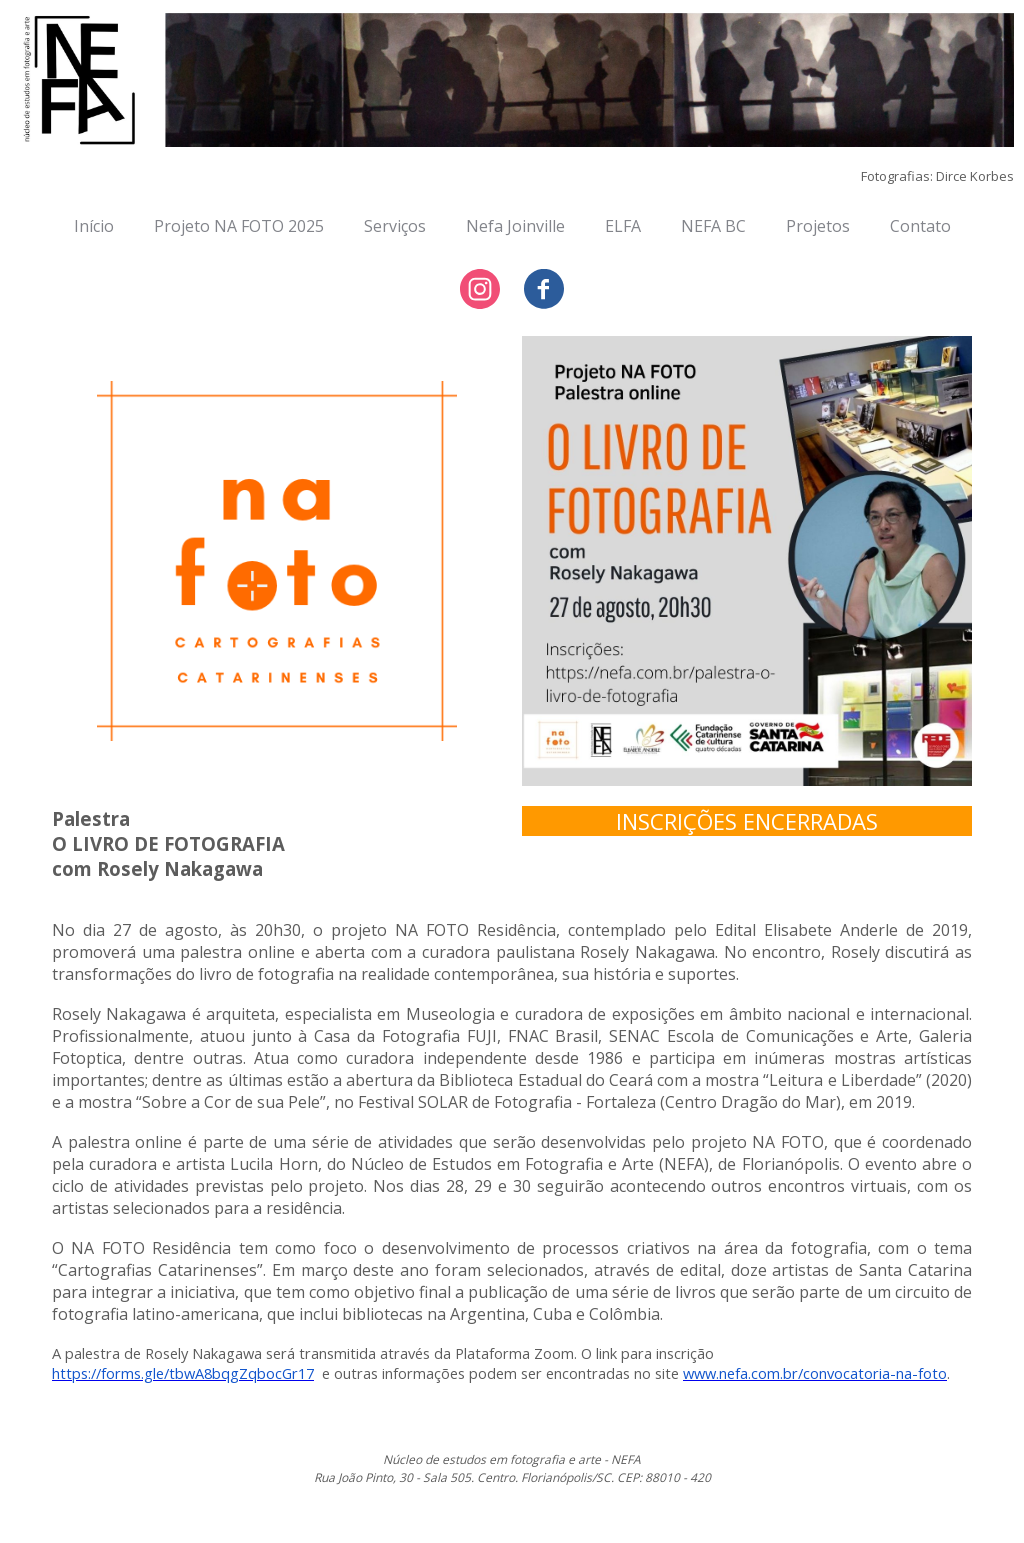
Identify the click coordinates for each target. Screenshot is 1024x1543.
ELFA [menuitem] (623, 226)
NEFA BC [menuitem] (713, 226)
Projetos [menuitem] (818, 226)
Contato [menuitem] (920, 226)
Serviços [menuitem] (395, 226)
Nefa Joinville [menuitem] (515, 226)
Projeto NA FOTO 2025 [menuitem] (239, 226)
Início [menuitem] (94, 226)
